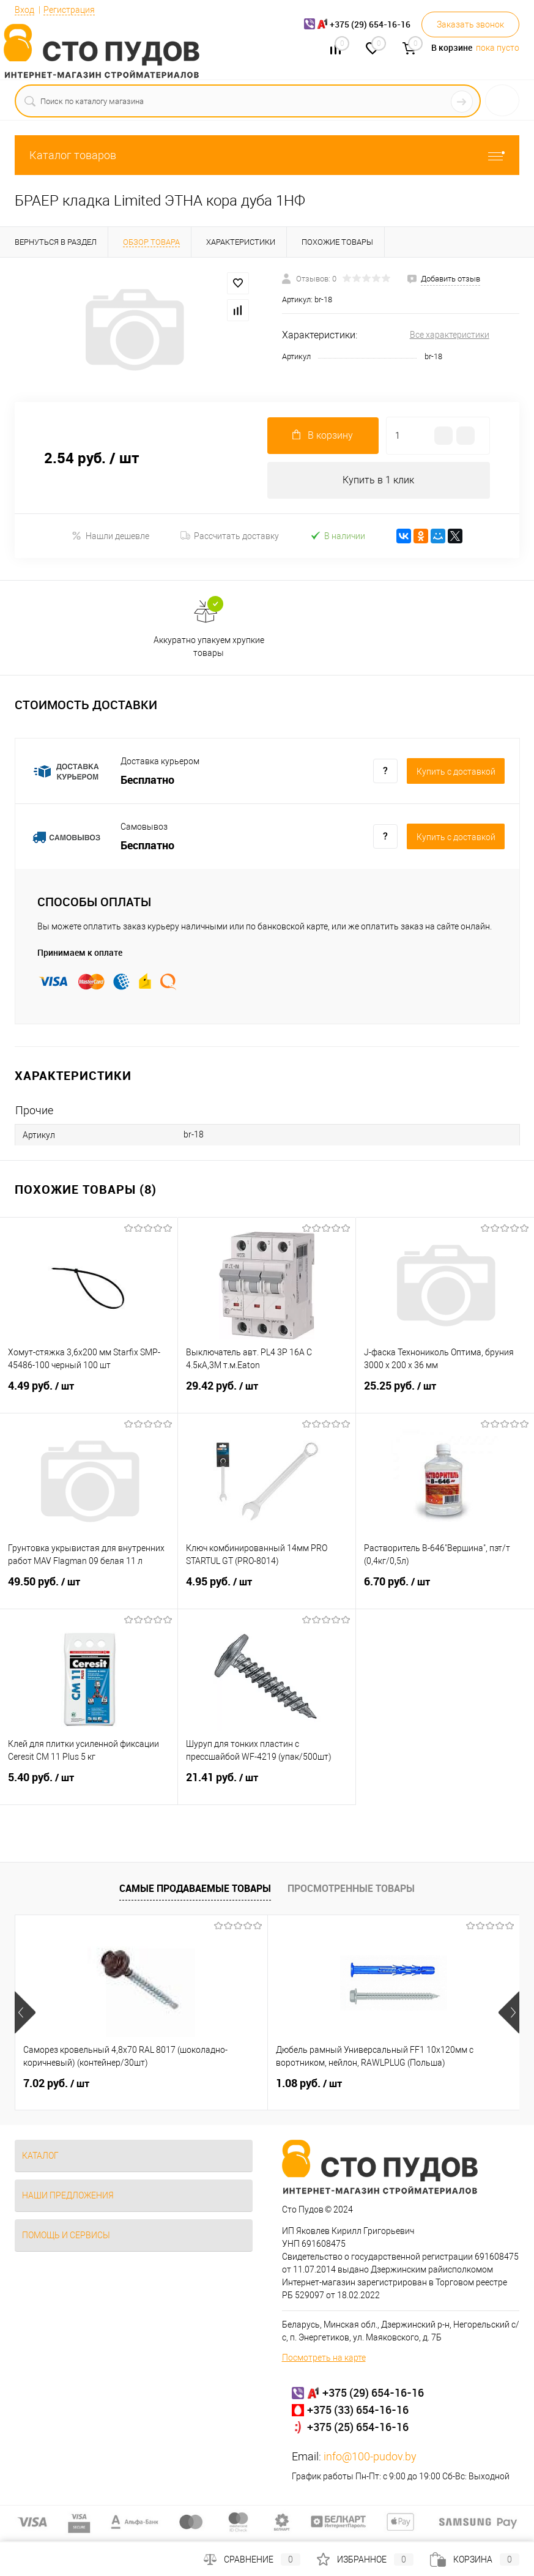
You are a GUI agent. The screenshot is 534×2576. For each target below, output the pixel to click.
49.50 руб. (88, 1589)
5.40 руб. (88, 1785)
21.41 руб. (266, 1785)
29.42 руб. (266, 1393)
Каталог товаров (267, 155)
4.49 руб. (88, 1393)
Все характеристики (449, 335)
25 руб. (388, 2083)
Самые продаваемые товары (195, 1888)
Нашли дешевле (110, 535)
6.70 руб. (445, 1589)
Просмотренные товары (351, 1888)
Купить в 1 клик (378, 480)
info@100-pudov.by (370, 2456)
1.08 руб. (224, 2083)
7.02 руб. (56, 2083)
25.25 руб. (445, 1393)
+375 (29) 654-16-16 (373, 2392)
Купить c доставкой (456, 771)
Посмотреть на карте (324, 2357)
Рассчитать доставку (229, 536)
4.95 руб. (266, 1589)
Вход (24, 10)
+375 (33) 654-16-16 (358, 2409)
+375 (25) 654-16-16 (358, 2426)
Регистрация (69, 10)
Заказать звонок (470, 24)
